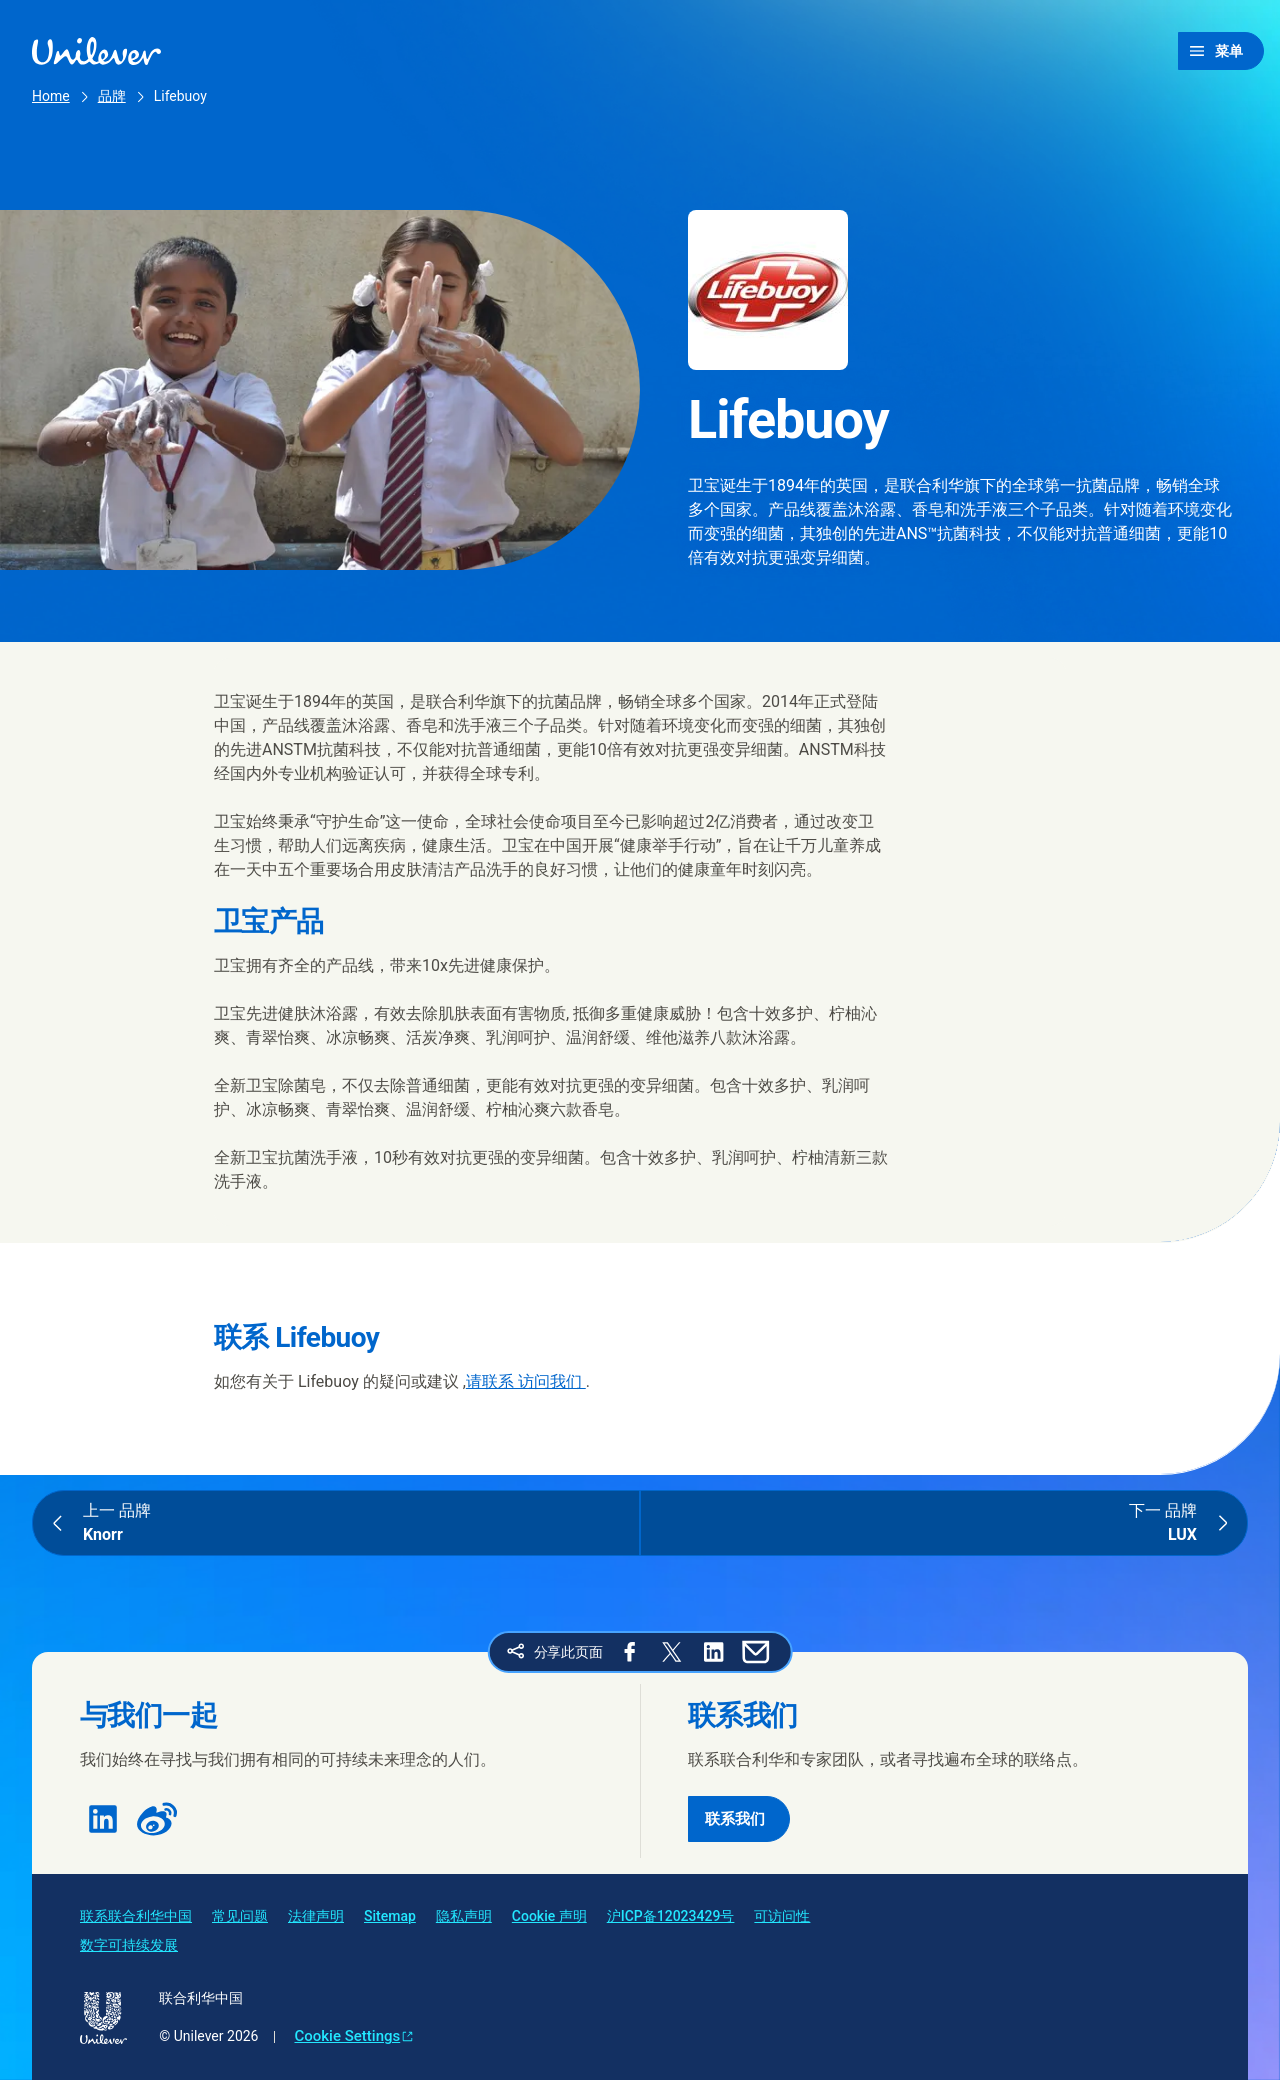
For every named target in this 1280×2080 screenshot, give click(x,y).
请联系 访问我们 (526, 1381)
